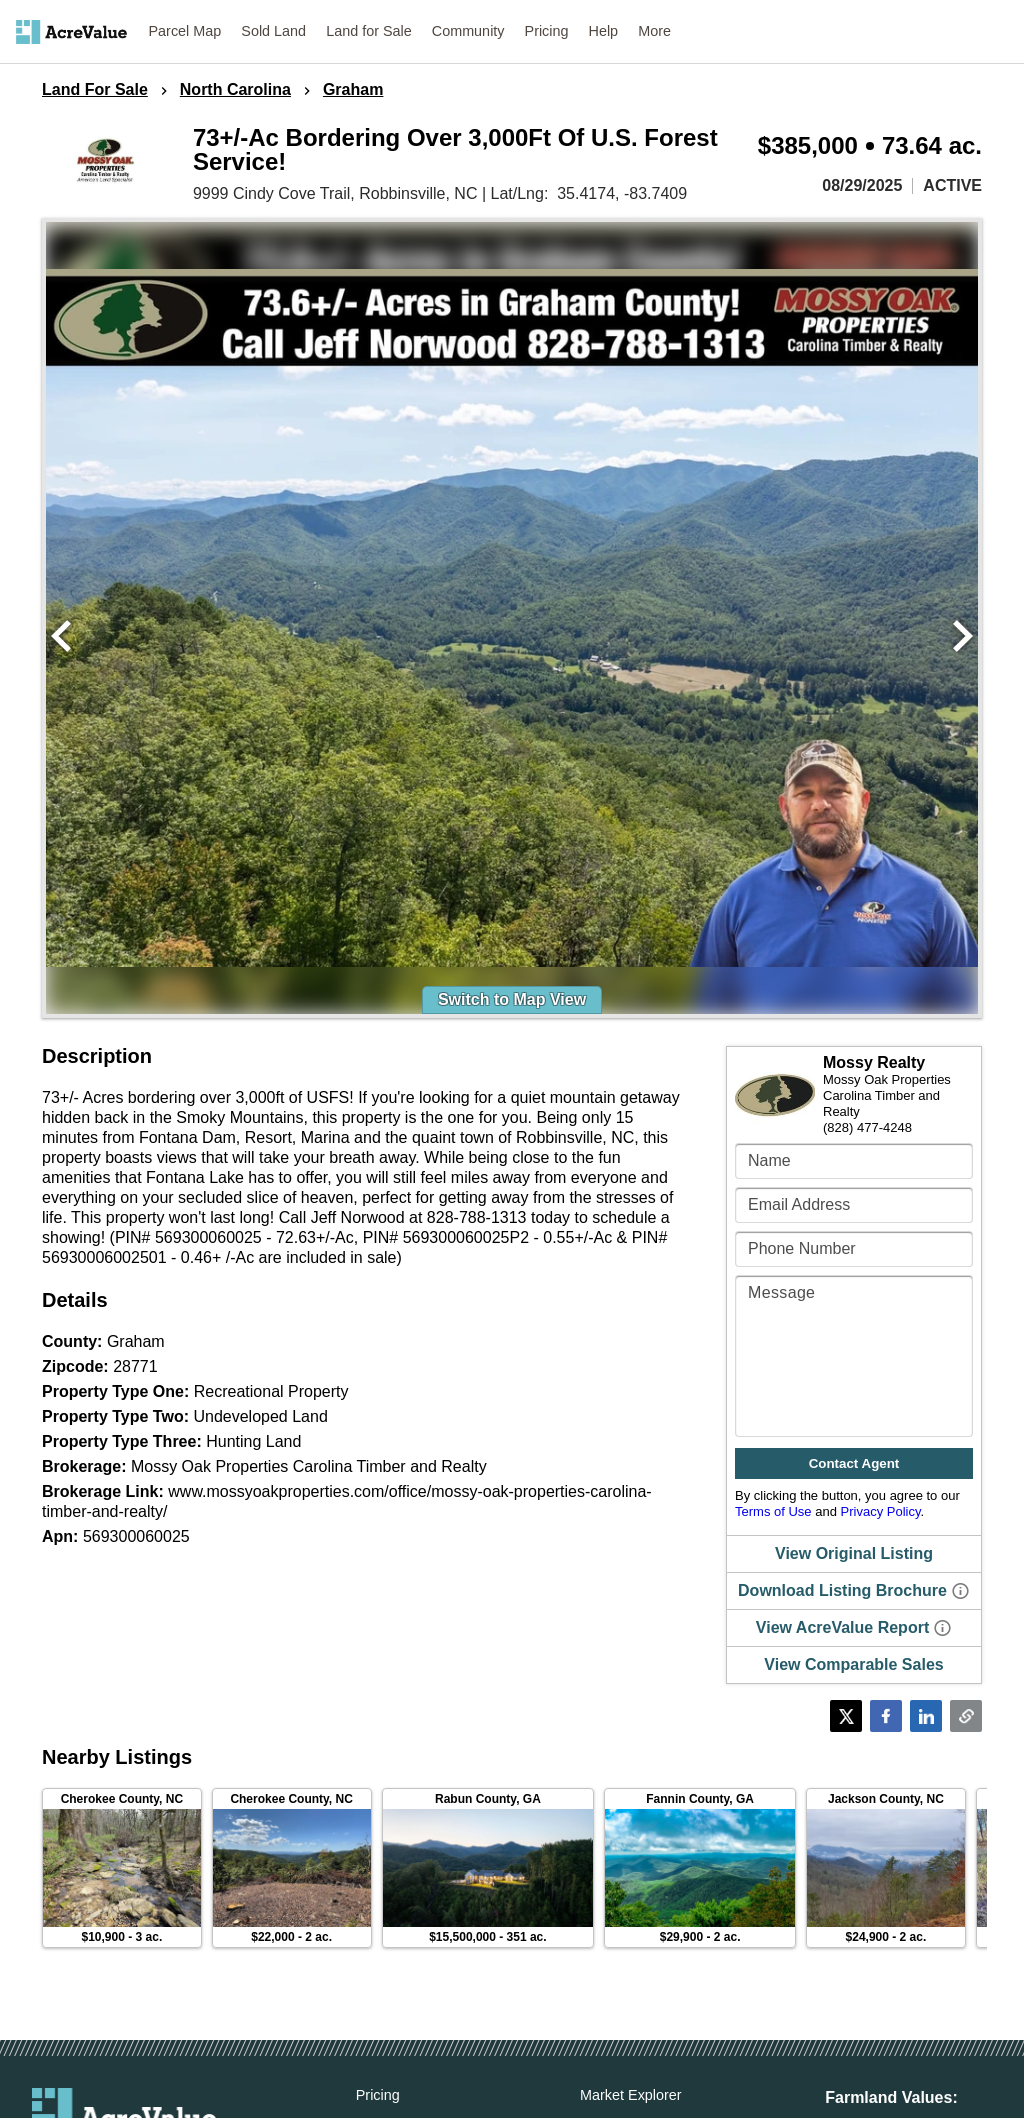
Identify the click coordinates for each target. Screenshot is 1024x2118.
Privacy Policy (881, 1511)
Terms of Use (773, 1511)
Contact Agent (854, 1463)
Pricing (547, 31)
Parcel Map (185, 31)
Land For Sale (95, 90)
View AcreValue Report (842, 1628)
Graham (353, 90)
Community (468, 31)
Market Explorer (631, 2095)
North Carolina (235, 90)
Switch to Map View (512, 999)
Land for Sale (369, 31)
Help (604, 31)
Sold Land (273, 31)
